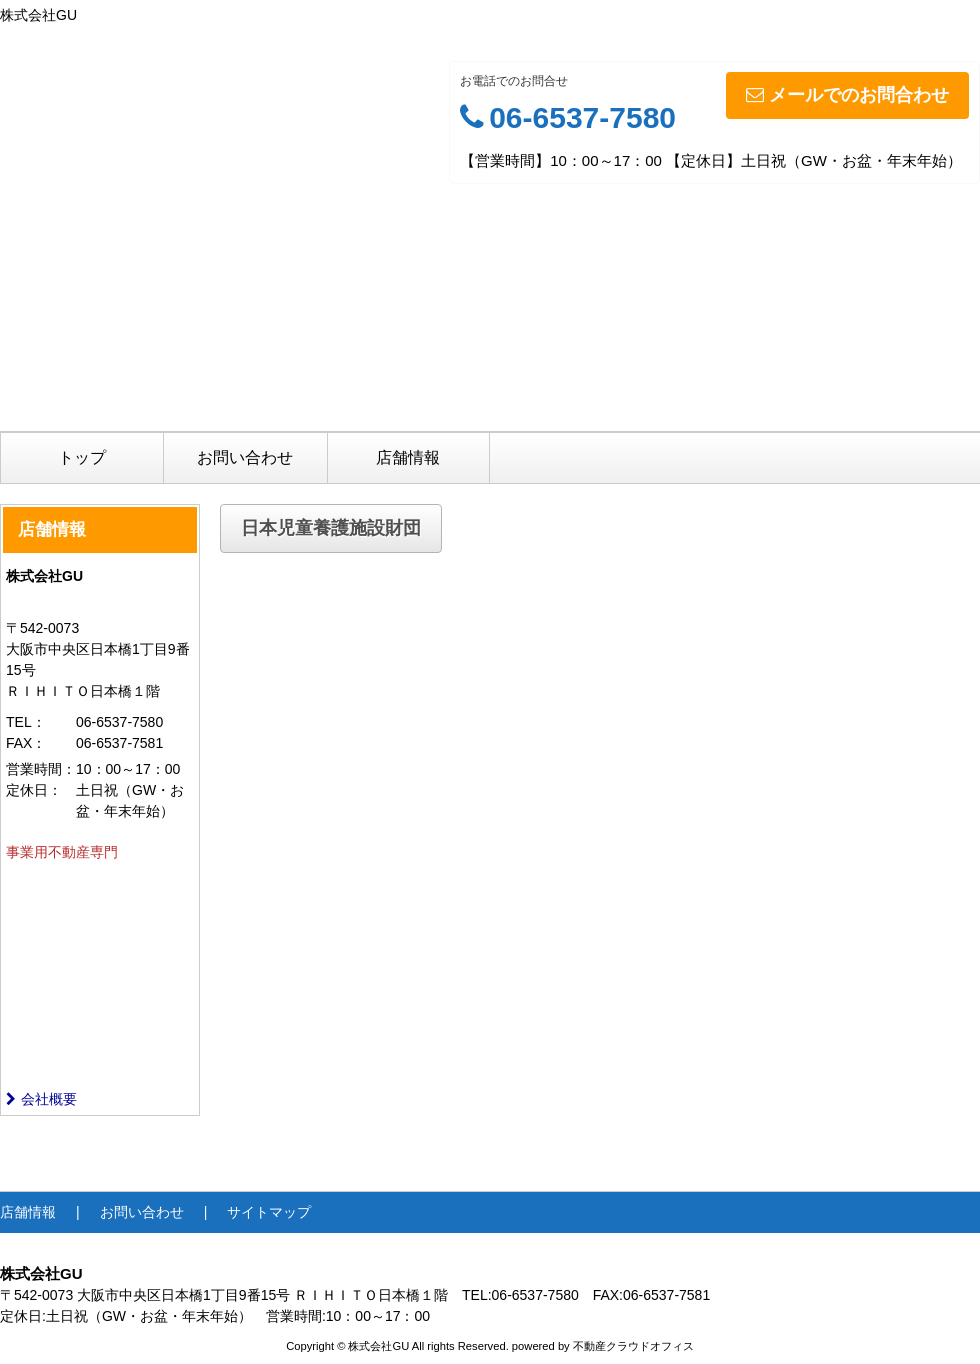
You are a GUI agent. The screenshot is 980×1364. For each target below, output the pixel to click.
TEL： (26, 722)
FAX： (26, 743)
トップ (82, 457)
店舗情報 (408, 457)
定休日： (34, 790)
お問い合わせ (245, 457)
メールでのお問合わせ (847, 95)
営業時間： (41, 769)
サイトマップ (269, 1212)
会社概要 (41, 1099)
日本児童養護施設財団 (331, 528)
